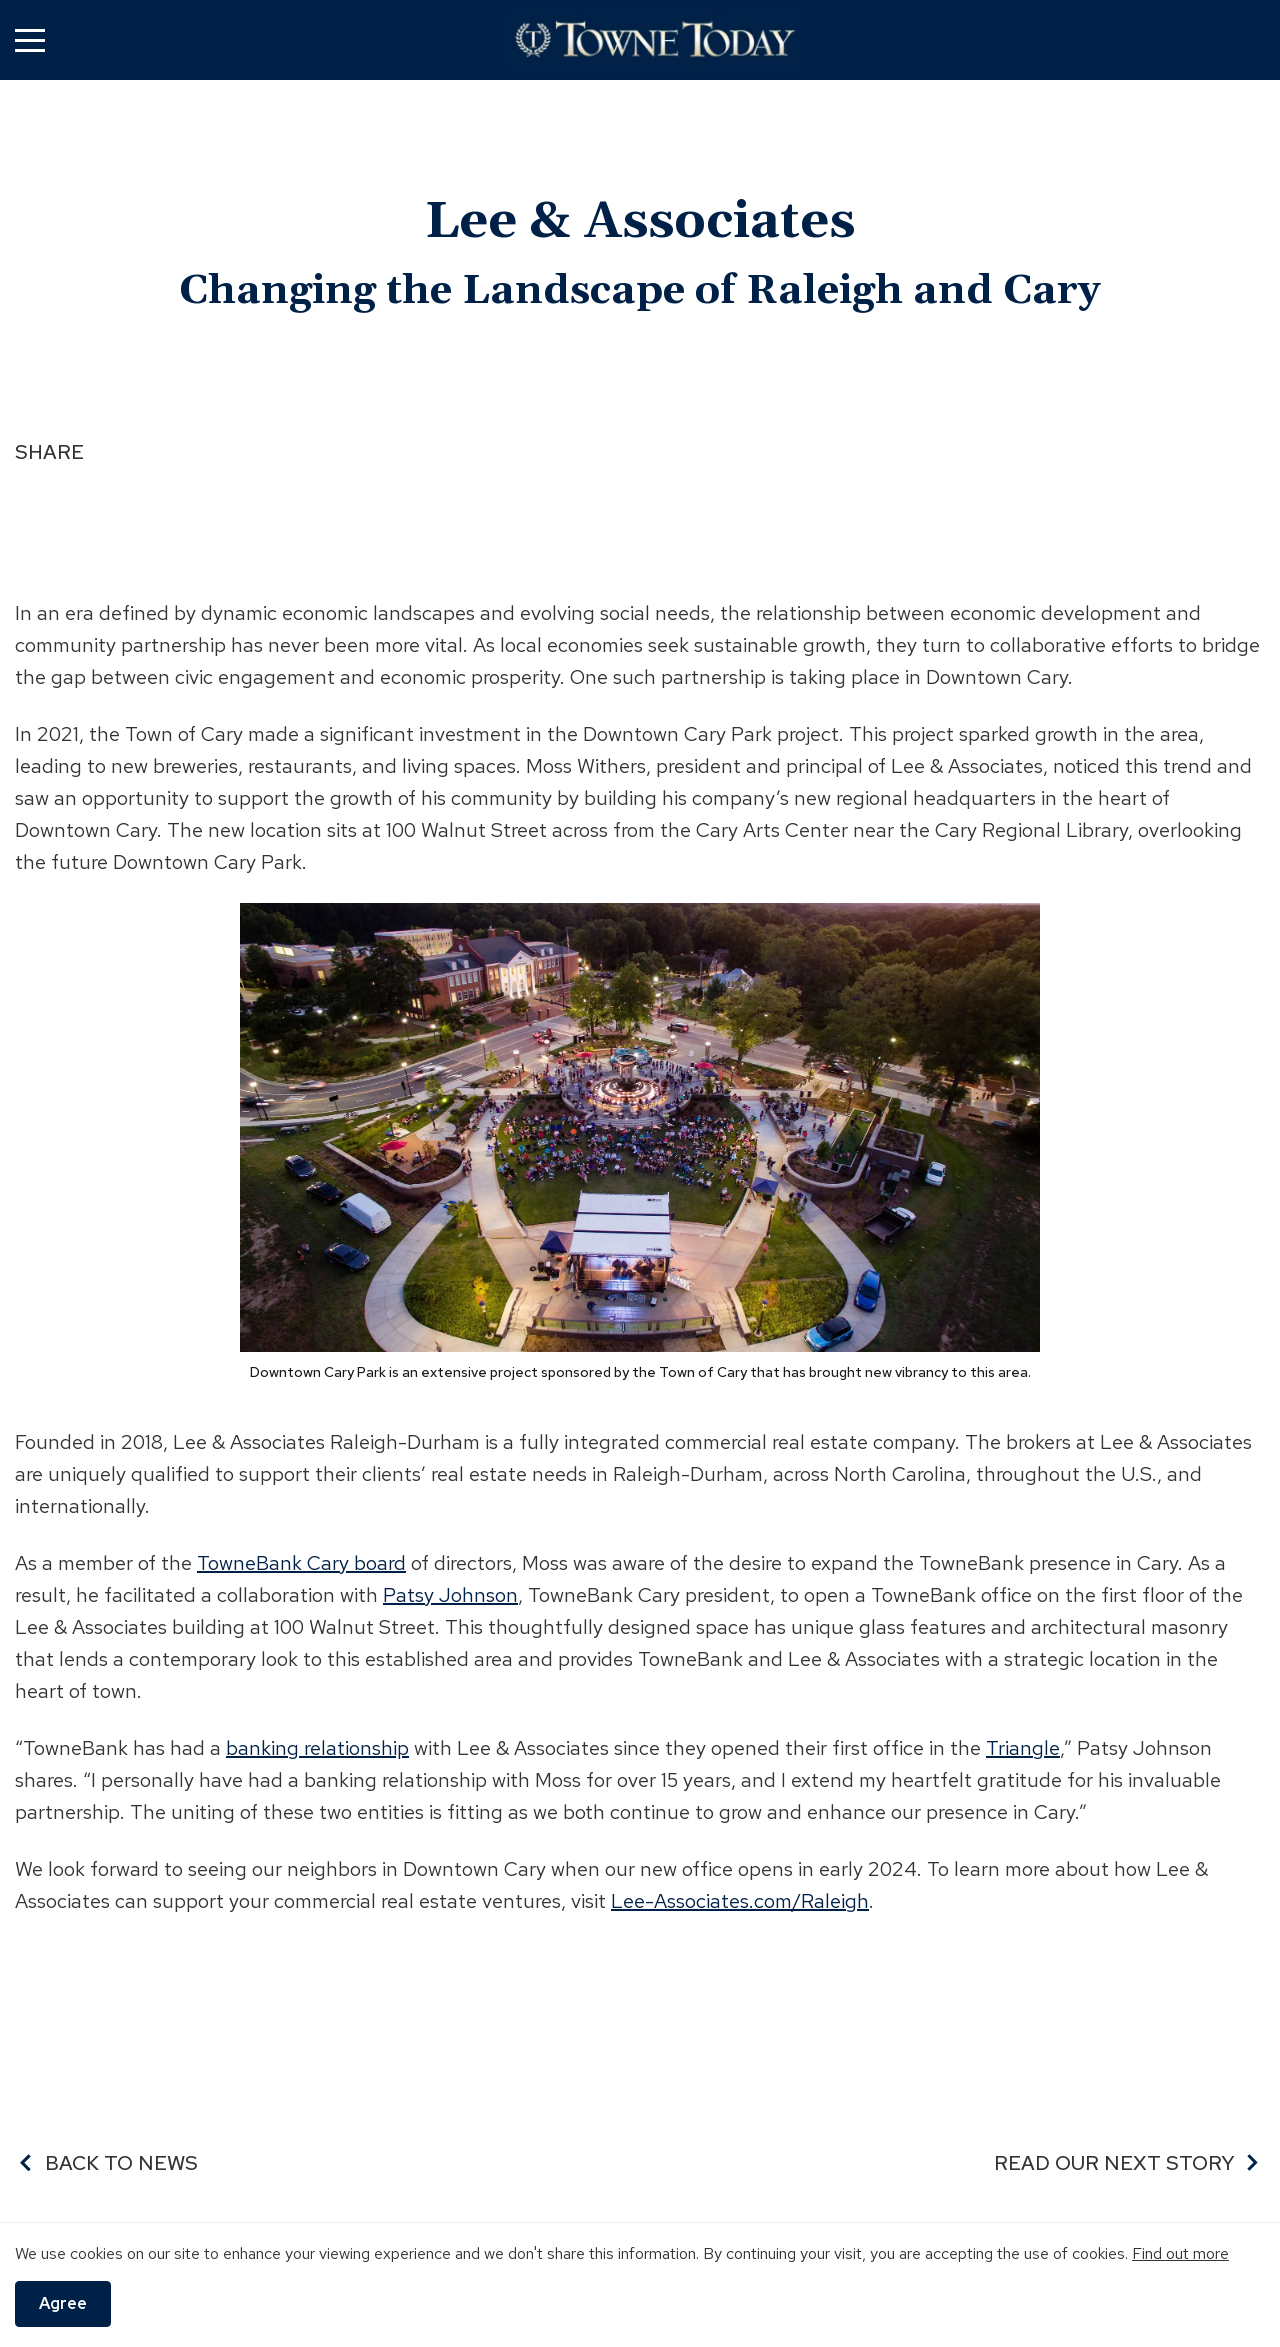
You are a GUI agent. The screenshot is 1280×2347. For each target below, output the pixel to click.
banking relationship (317, 1748)
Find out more (1180, 2253)
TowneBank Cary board (301, 1563)
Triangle (1023, 1748)
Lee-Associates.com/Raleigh (740, 1901)
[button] (30, 39)
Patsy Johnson (450, 1595)
